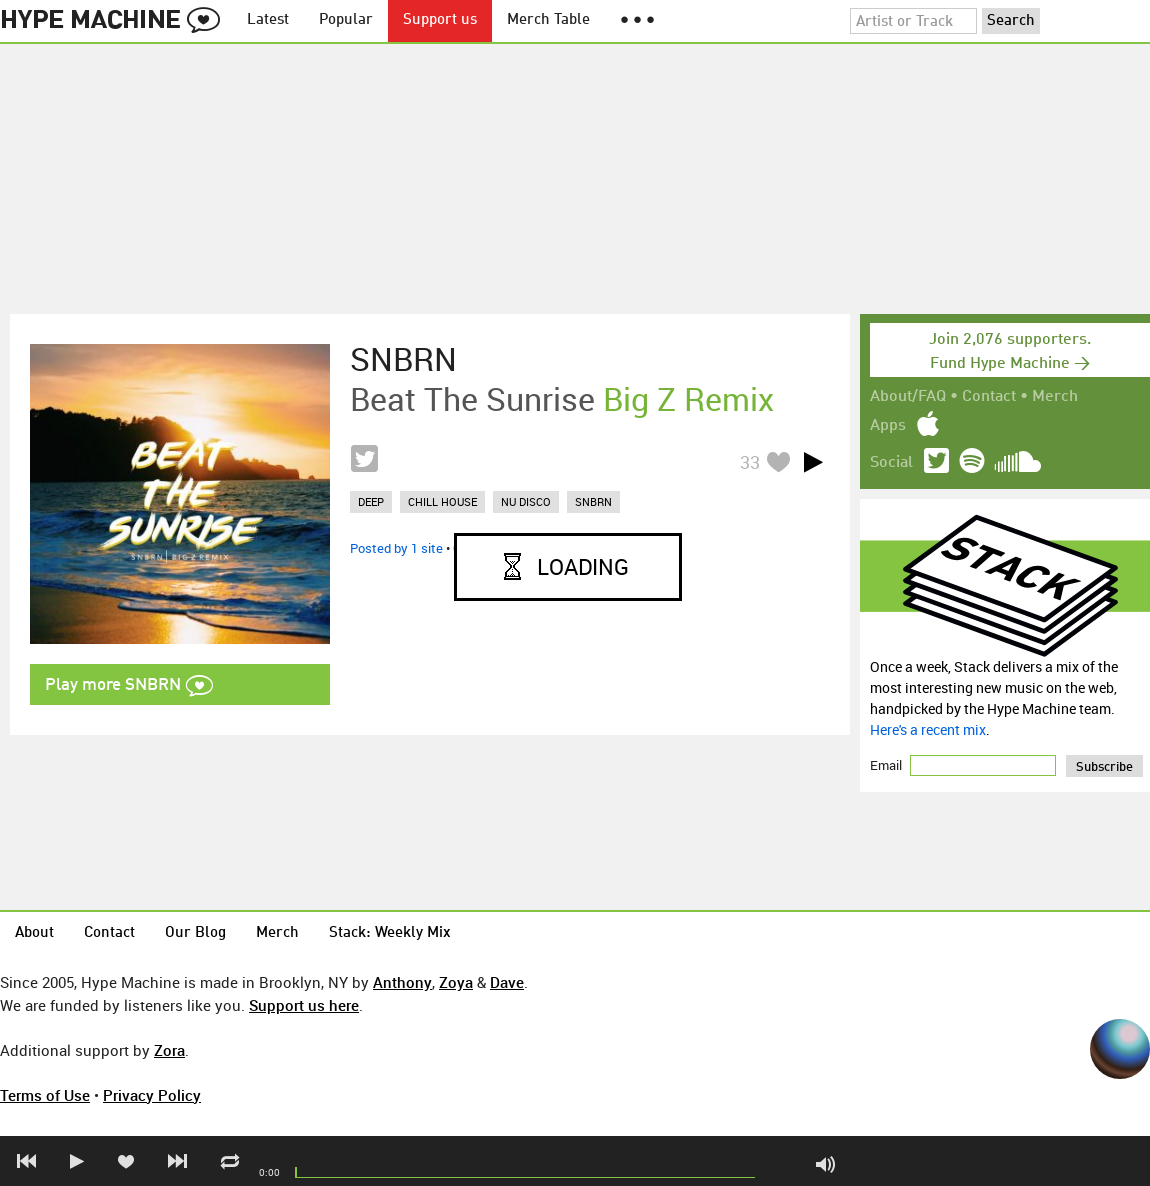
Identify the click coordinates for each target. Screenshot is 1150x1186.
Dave (507, 982)
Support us (440, 20)
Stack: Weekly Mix (390, 933)
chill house (442, 501)
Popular (346, 20)
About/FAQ (908, 397)
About (34, 933)
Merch (1055, 397)
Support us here (304, 1005)
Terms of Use (45, 1095)
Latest (268, 20)
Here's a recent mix (928, 729)
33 (750, 462)
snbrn (593, 501)
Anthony (402, 982)
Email (887, 765)
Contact (989, 397)
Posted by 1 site (396, 548)
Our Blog (195, 933)
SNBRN (403, 359)
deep (371, 501)
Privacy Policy (152, 1095)
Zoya (456, 982)
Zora (169, 1050)
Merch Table (548, 20)
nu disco (526, 501)
